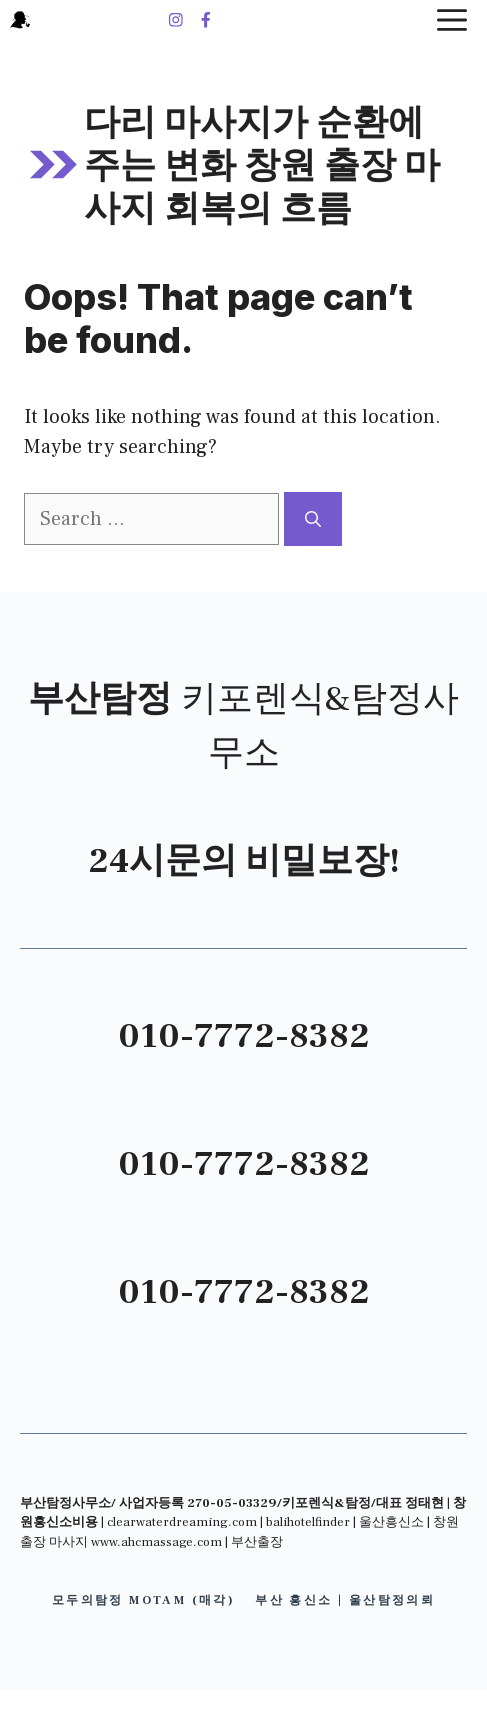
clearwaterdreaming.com (182, 1522)
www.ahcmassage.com (156, 1542)
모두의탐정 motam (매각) (143, 1600)
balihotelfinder (308, 1522)
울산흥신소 (391, 1522)
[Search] (313, 519)
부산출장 (257, 1542)
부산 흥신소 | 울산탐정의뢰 (345, 1600)
